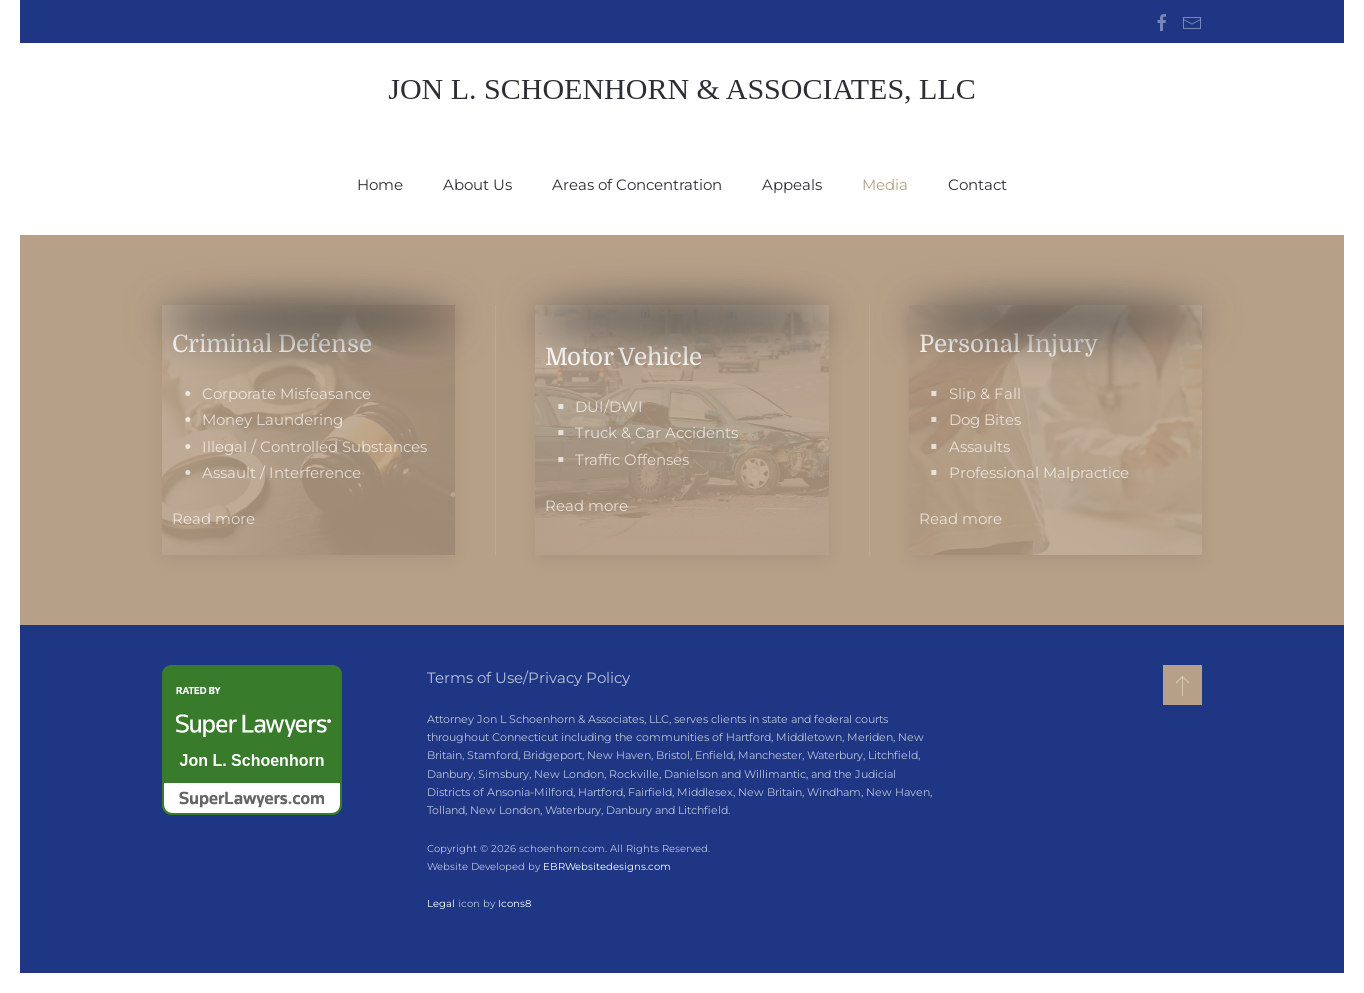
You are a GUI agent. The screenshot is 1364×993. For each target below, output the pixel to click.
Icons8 (512, 903)
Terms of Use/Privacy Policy (528, 677)
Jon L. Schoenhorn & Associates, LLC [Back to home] (682, 88)
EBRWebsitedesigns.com (605, 866)
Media (885, 184)
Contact (977, 184)
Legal (439, 903)
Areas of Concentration (637, 184)
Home (380, 184)
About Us (477, 184)
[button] (1182, 685)
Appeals (792, 184)
